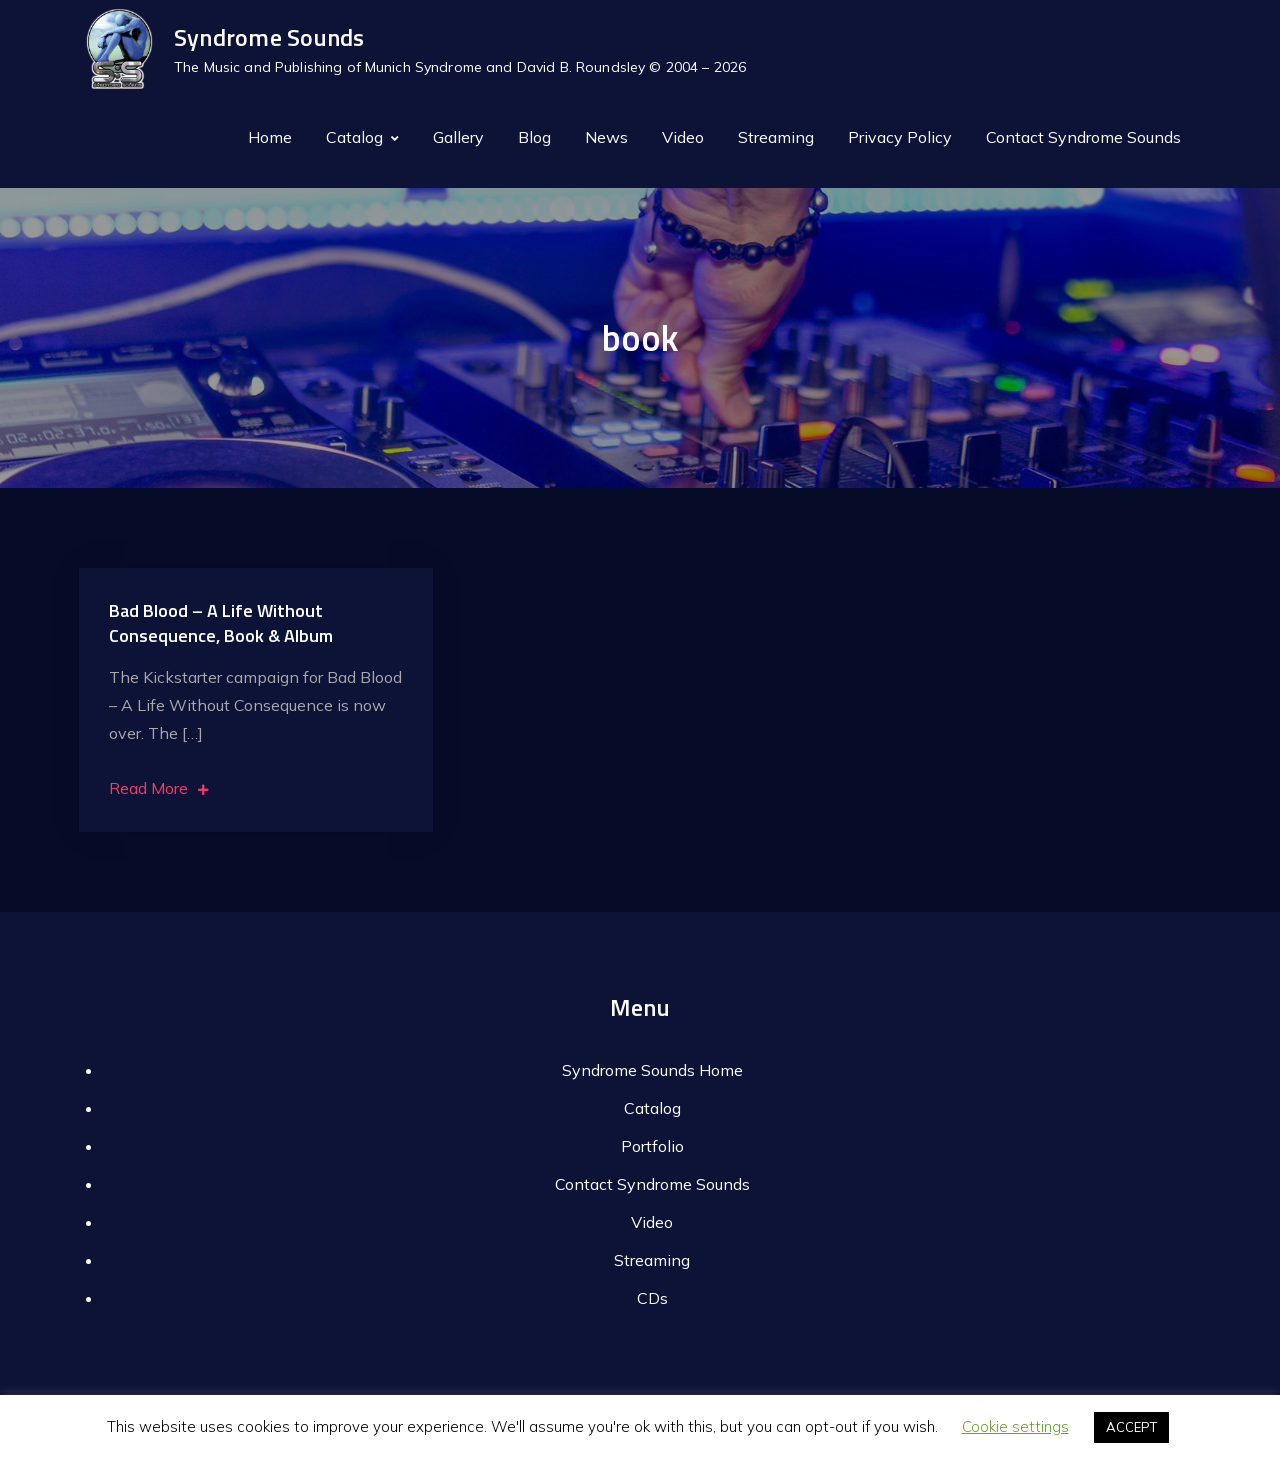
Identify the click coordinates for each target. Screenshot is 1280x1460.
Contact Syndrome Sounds (1083, 137)
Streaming (776, 137)
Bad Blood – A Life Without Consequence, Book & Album (221, 623)
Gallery (458, 137)
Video (683, 137)
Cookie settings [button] (1015, 1426)
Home (270, 137)
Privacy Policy (900, 137)
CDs (652, 1298)
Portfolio (652, 1146)
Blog (534, 137)
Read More (159, 788)
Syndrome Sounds (269, 37)
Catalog (354, 137)
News (606, 137)
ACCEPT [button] (1131, 1427)
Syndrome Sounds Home (652, 1070)
